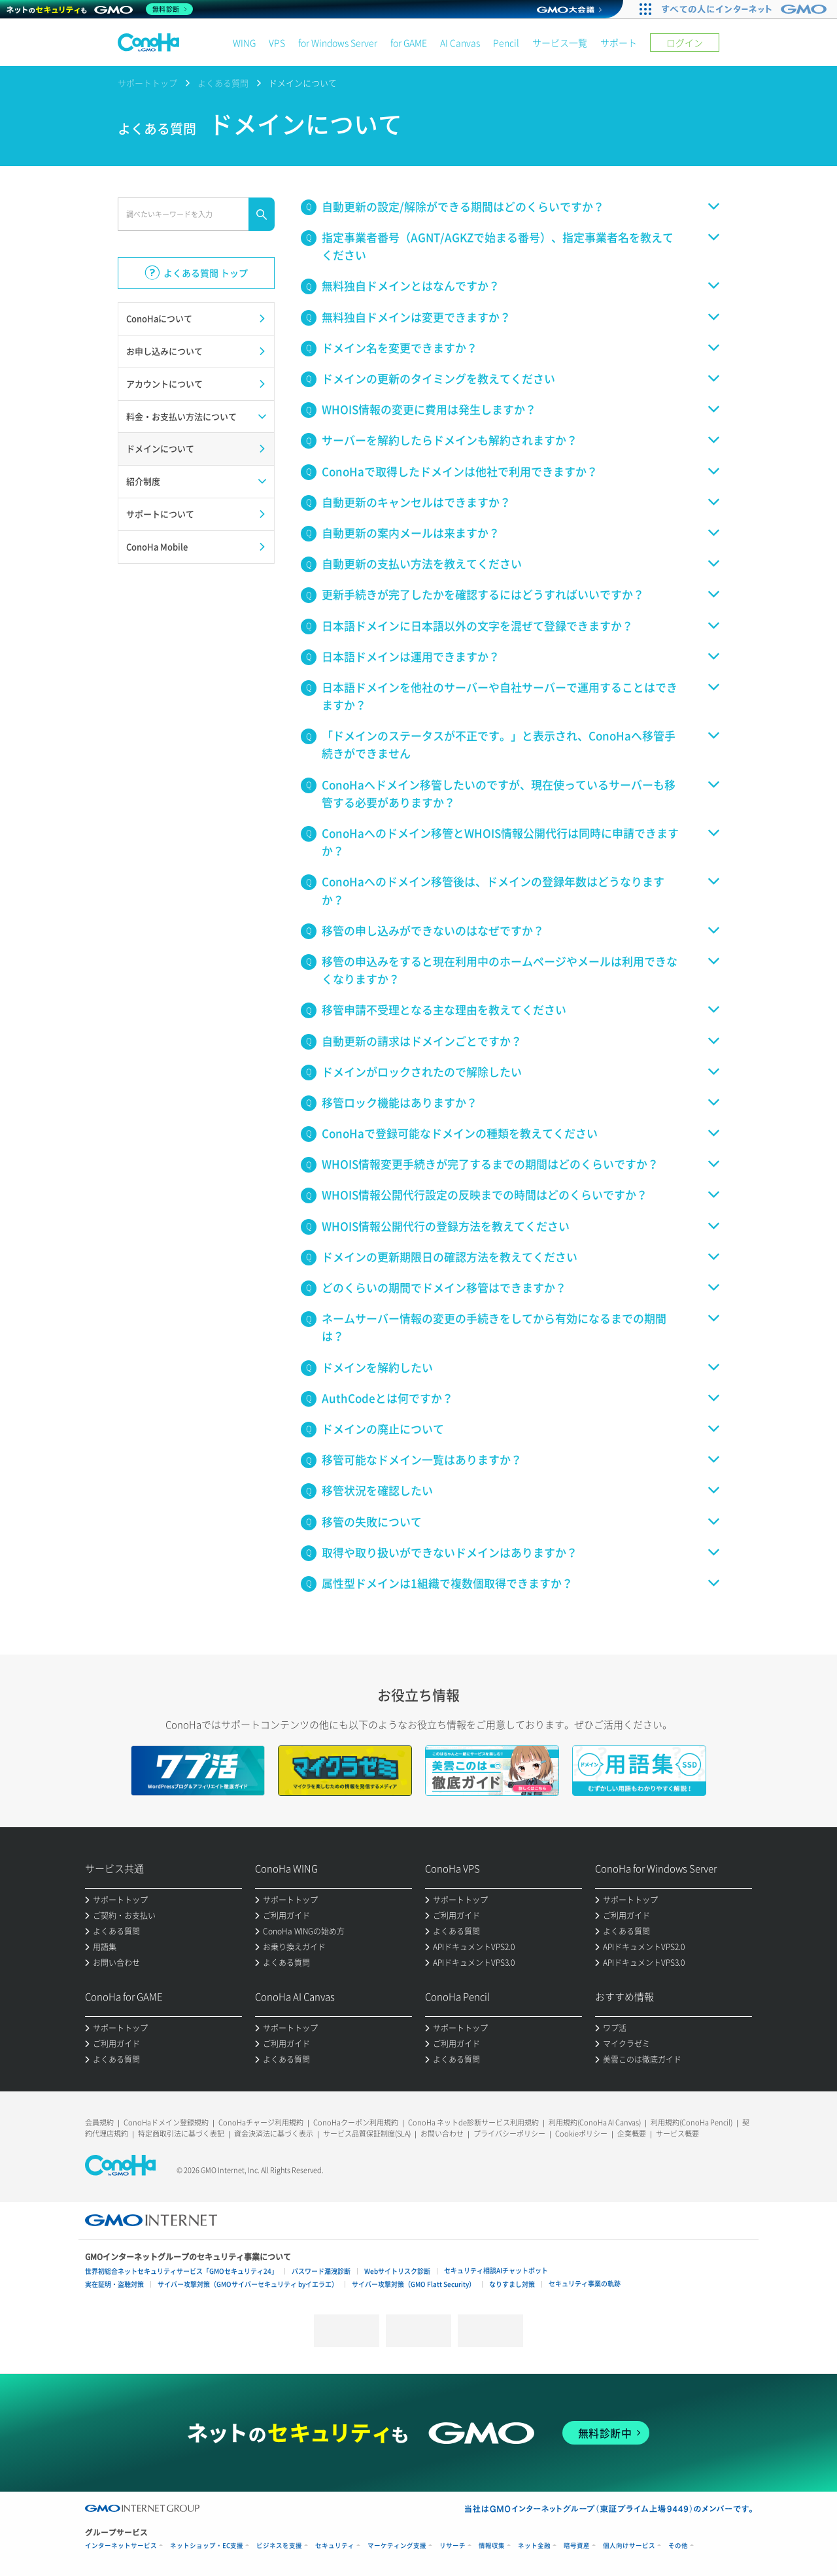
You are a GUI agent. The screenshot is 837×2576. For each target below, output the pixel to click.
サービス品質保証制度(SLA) (367, 2133)
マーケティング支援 (396, 2545)
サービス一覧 (559, 42)
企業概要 (631, 2133)
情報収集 (492, 2545)
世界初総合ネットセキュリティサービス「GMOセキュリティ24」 (181, 2271)
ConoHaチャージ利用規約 (260, 2122)
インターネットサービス (121, 2545)
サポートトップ (147, 83)
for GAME (408, 42)
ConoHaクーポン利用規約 (355, 2122)
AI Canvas (460, 42)
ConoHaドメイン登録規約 (166, 2122)
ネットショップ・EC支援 (206, 2545)
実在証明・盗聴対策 (114, 2284)
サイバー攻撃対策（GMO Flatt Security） (413, 2284)
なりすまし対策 (512, 2284)
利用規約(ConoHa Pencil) (691, 2122)
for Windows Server (337, 42)
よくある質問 (222, 83)
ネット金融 (534, 2545)
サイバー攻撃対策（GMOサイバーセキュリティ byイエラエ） (248, 2284)
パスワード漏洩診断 (321, 2271)
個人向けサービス (629, 2545)
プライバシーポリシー (509, 2133)
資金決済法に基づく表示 (273, 2133)
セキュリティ (334, 2545)
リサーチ (452, 2545)
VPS (277, 42)
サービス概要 (677, 2133)
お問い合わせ (442, 2133)
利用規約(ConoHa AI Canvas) (595, 2122)
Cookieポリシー (581, 2133)
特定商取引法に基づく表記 (181, 2133)
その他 (678, 2545)
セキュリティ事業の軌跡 (585, 2283)
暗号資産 (577, 2545)
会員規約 (99, 2122)
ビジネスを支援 (279, 2545)
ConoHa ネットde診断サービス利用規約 (473, 2122)
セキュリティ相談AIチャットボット (496, 2270)
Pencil (506, 42)
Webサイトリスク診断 (397, 2271)
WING (244, 42)
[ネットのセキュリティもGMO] (100, 9)
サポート (618, 42)
